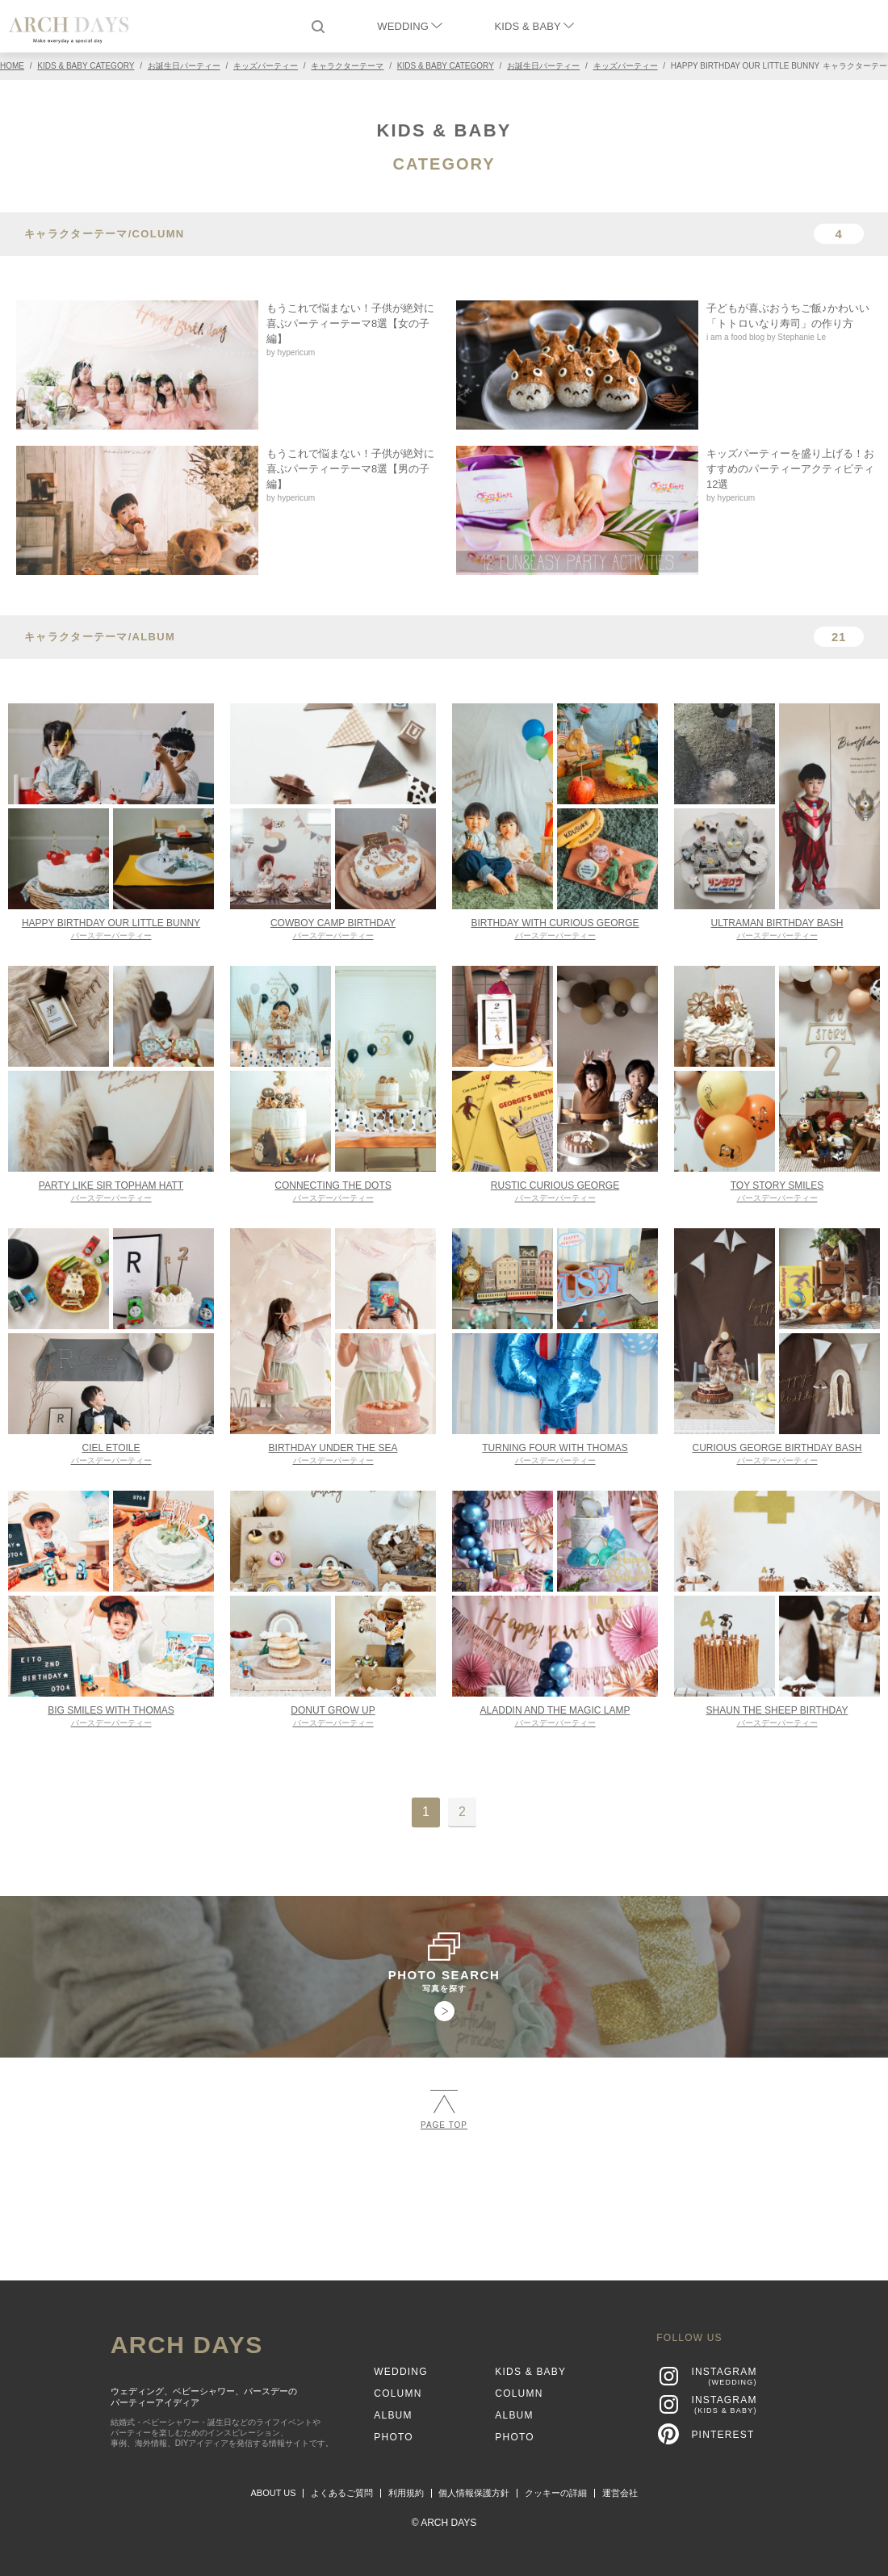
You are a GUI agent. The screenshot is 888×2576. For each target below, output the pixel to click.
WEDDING (409, 26)
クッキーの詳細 (556, 2493)
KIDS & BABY (534, 26)
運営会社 (620, 2493)
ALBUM (393, 2415)
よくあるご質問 (342, 2493)
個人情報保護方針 (473, 2493)
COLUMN (397, 2393)
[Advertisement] (444, 2198)
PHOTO (393, 2437)
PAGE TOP (444, 2109)
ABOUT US (273, 2493)
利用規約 (406, 2493)
